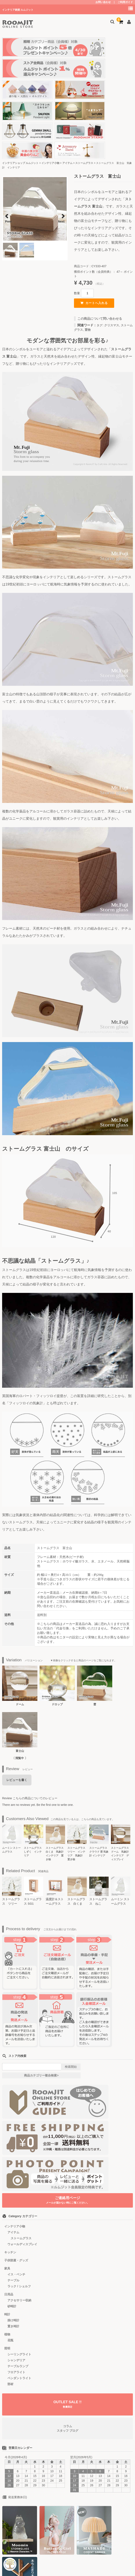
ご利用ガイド (125, 2)
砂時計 (11, 2307)
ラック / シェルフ (19, 2287)
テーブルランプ (17, 2367)
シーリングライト (19, 2355)
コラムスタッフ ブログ (67, 2429)
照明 (7, 2349)
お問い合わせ (103, 2)
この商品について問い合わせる (99, 319)
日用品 (8, 2295)
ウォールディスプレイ (22, 2245)
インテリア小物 (14, 2227)
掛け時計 (13, 2321)
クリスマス (111, 326)
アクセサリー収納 (19, 2301)
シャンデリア (16, 2361)
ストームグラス (21, 2239)
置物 (88, 330)
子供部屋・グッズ (16, 2261)
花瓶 (10, 2341)
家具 (7, 2269)
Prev (8, 221)
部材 (10, 2385)
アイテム (13, 2233)
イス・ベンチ (16, 2275)
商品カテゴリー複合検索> (41, 2076)
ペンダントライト (19, 2379)
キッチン (10, 2253)
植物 (7, 2335)
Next (61, 221)
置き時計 (13, 2327)
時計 (7, 2315)
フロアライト (16, 2373)
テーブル (13, 2281)
